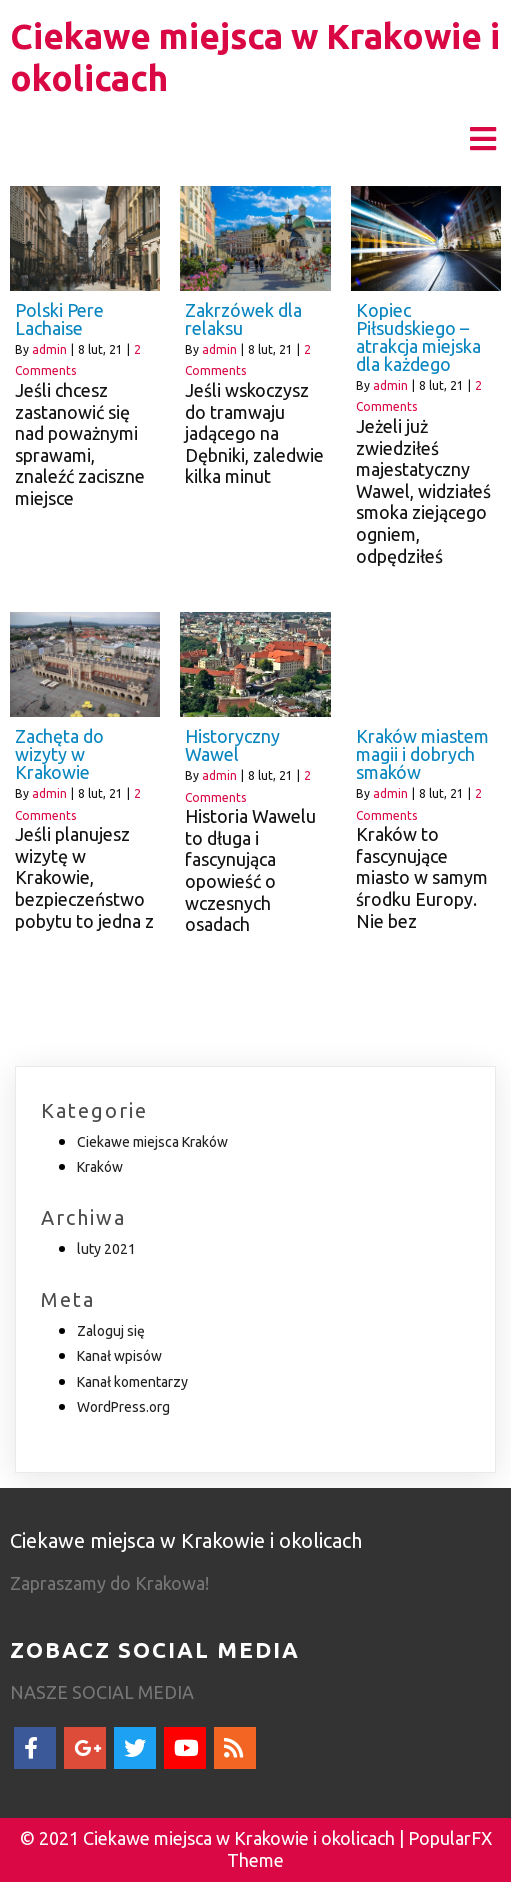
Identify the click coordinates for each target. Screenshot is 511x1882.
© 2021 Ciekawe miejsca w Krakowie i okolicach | (214, 1838)
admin (49, 349)
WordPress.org (123, 1407)
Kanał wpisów (119, 1356)
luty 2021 (106, 1249)
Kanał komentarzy (132, 1382)
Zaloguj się (111, 1331)
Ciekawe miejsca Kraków (152, 1142)
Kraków (100, 1167)
